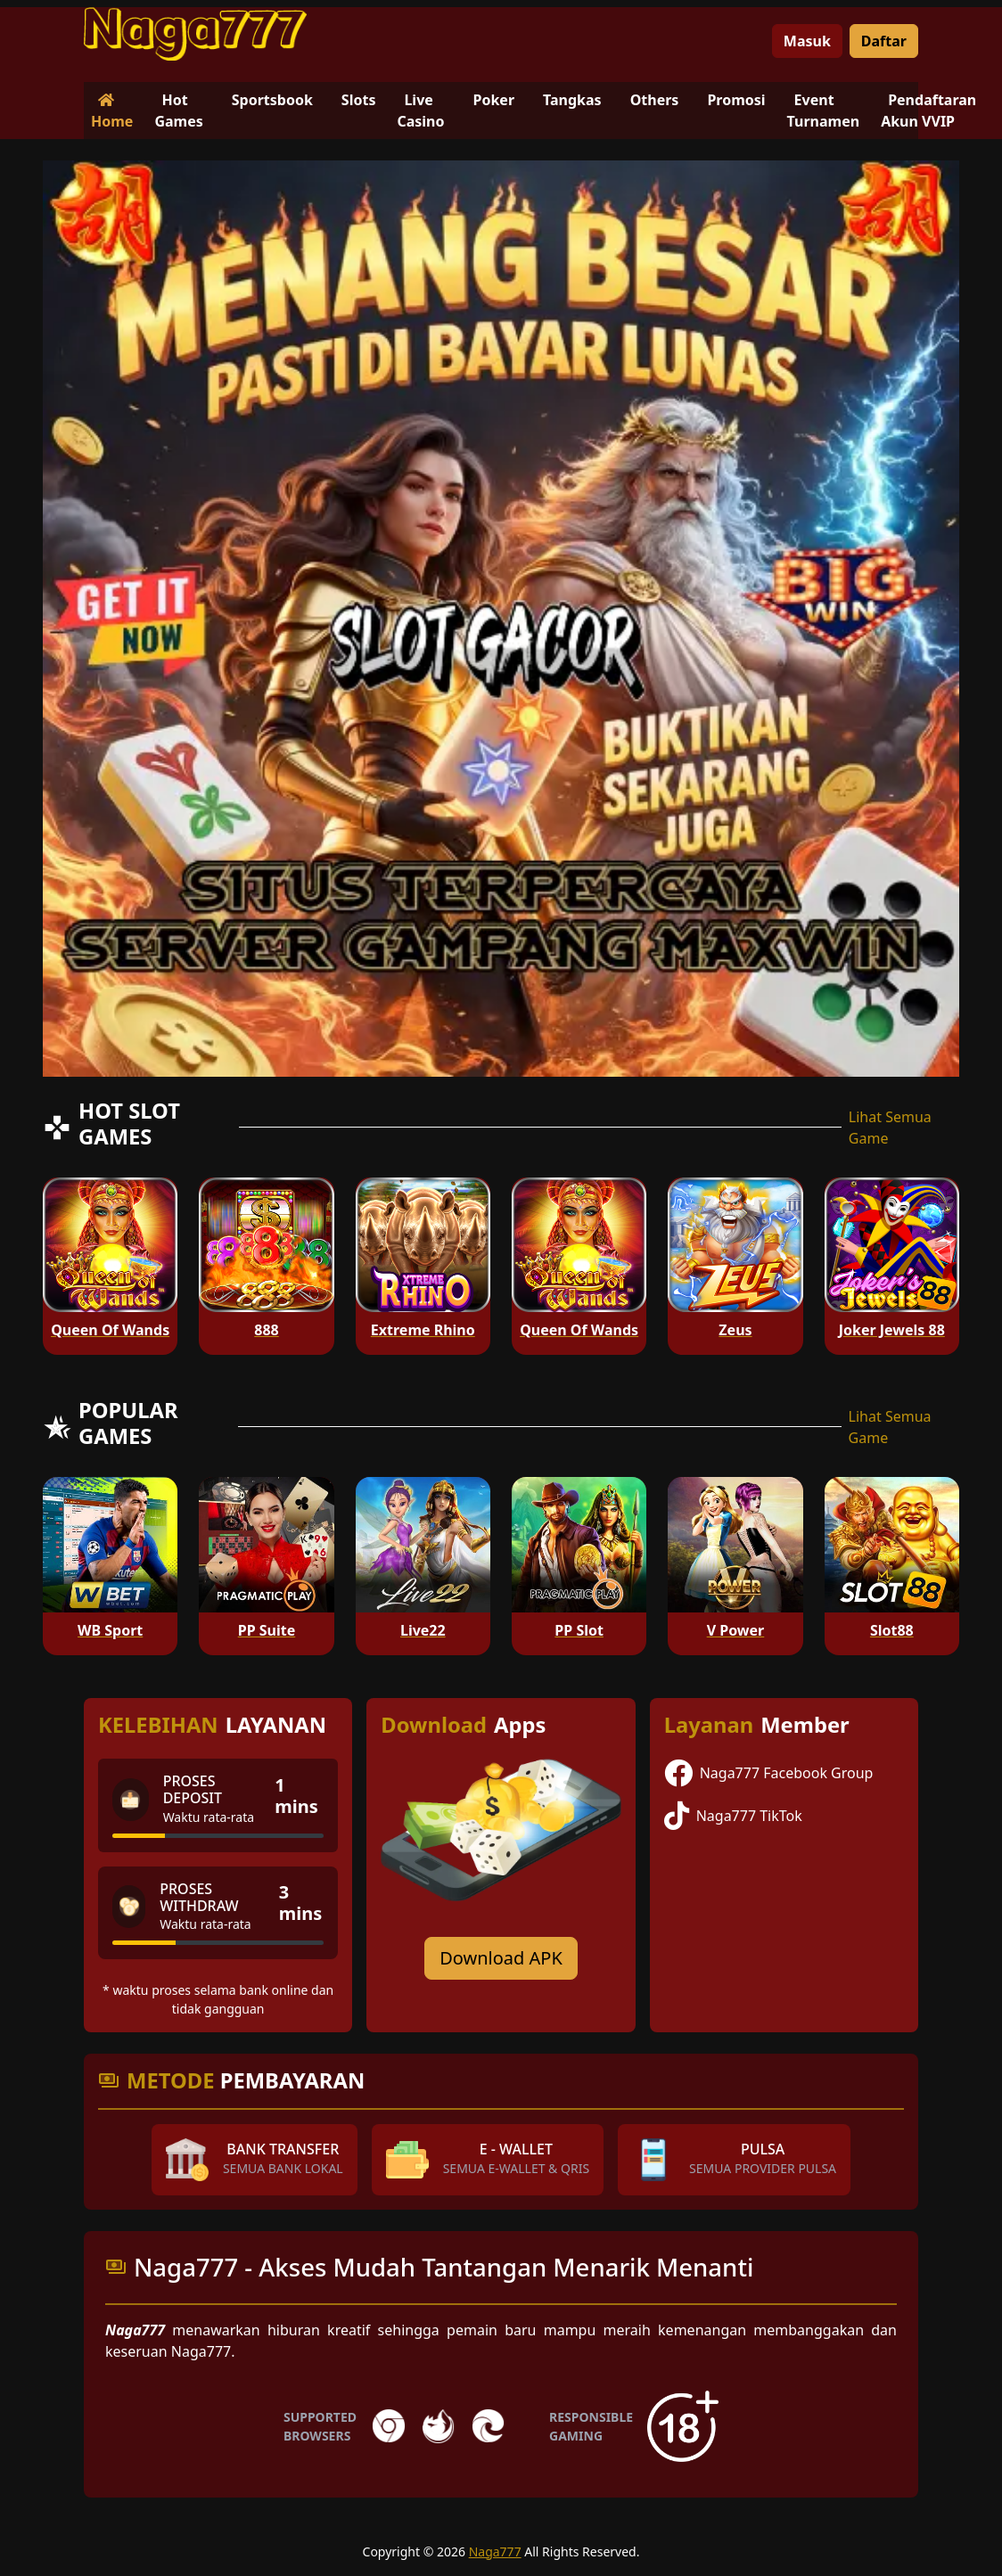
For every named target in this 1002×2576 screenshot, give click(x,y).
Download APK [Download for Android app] (501, 1958)
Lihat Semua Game (890, 1127)
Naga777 (495, 2551)
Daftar (884, 41)
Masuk (807, 41)
